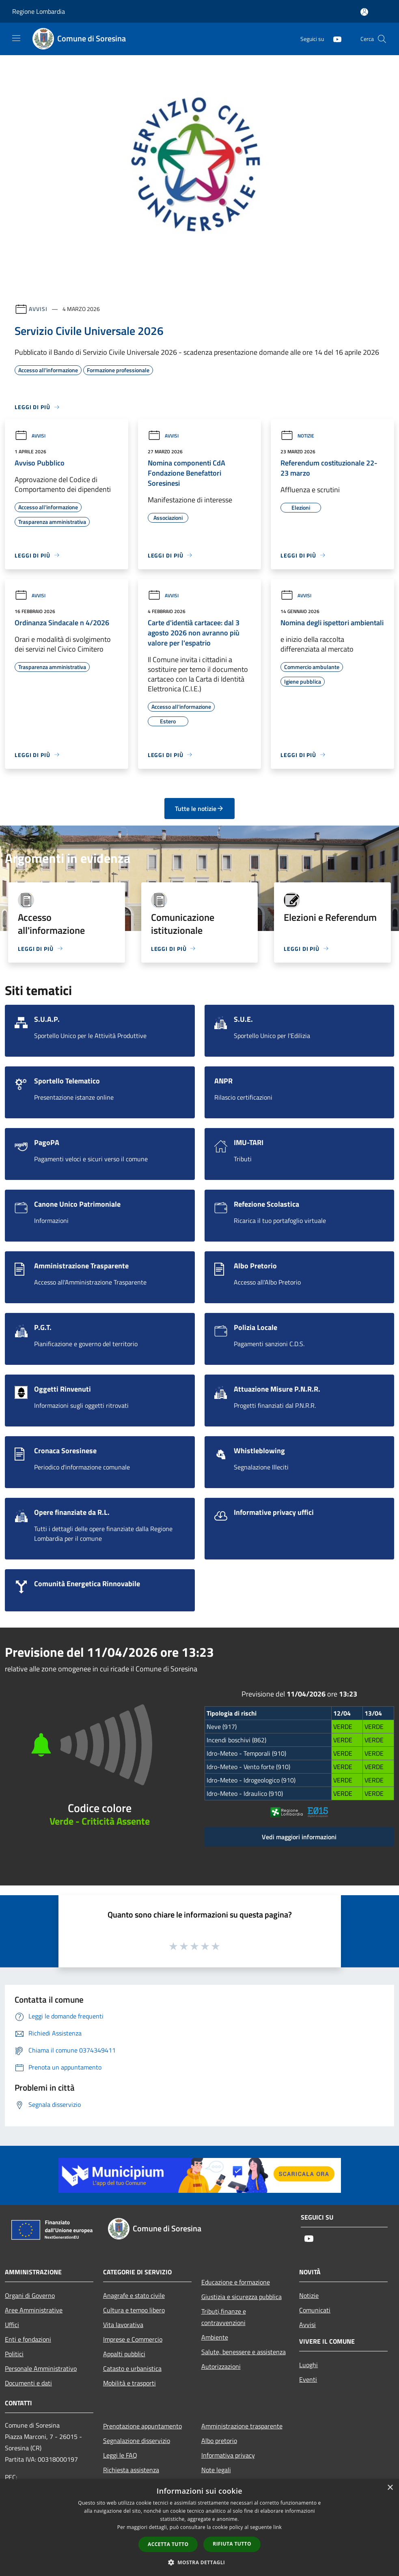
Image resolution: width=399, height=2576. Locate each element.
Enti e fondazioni (28, 2339)
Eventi (308, 2379)
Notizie (297, 436)
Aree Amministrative (34, 2310)
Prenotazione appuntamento (142, 2426)
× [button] (390, 2488)
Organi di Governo (30, 2295)
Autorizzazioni (221, 2366)
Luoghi (308, 2365)
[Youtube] (334, 38)
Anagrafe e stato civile (134, 2295)
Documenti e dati (28, 2383)
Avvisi (38, 309)
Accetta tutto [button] (168, 2544)
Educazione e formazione (235, 2282)
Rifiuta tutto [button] (232, 2543)
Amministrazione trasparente (242, 2426)
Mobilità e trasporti (129, 2383)
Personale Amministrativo (41, 2368)
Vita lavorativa (123, 2324)
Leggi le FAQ (120, 2455)
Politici (14, 2354)
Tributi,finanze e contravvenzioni (223, 2316)
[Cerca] (382, 39)
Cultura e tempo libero (134, 2310)
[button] (199, 2562)
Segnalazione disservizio (136, 2440)
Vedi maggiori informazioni (299, 1837)
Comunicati (314, 2310)
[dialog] (199, 2527)
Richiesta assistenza (131, 2470)
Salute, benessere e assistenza (243, 2352)
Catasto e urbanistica (132, 2368)
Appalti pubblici (124, 2354)
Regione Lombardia (38, 11)
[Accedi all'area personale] (364, 12)
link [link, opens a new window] (277, 2527)
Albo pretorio (219, 2440)
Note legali (216, 2470)
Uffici (12, 2324)
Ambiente (214, 2337)
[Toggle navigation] (16, 38)
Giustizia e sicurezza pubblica (241, 2296)
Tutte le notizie (199, 808)
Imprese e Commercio (132, 2339)
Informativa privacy (228, 2455)
